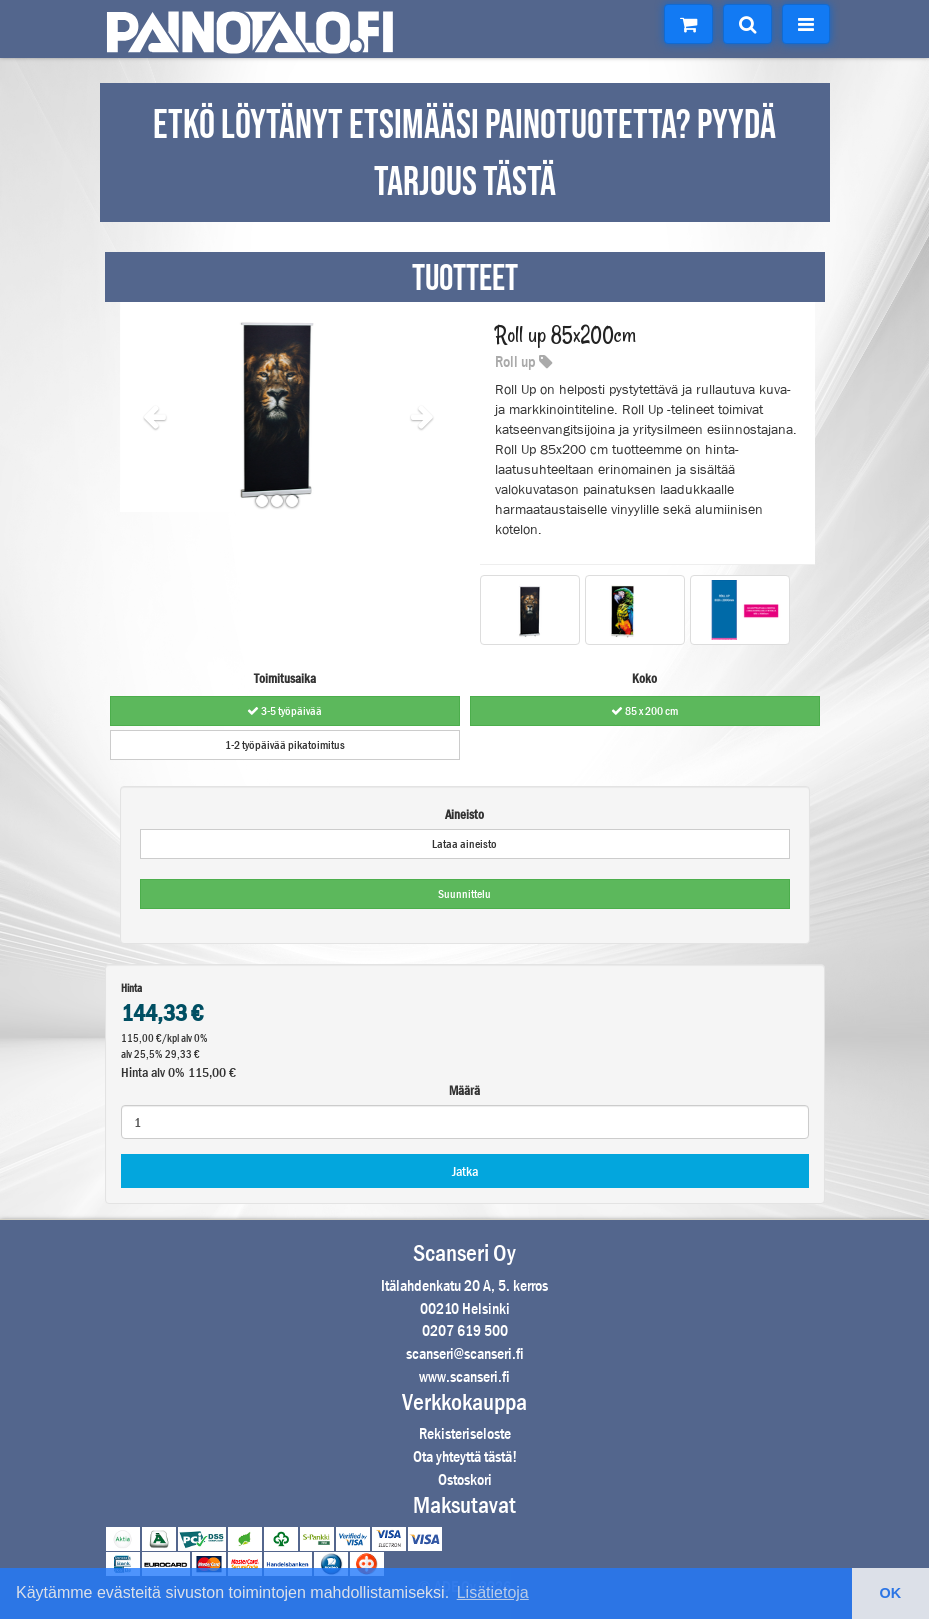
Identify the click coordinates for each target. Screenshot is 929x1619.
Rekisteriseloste (465, 1433)
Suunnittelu (464, 894)
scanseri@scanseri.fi (465, 1353)
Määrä (464, 1090)
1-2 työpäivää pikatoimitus (285, 745)
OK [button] (891, 1593)
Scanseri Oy (464, 1253)
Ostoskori (465, 1479)
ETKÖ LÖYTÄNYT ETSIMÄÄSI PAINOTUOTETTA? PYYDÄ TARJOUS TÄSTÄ (464, 154)
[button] (143, 407)
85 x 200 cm (644, 711)
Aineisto (464, 814)
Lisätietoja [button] (493, 1592)
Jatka (465, 1171)
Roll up (523, 361)
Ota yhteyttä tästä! (465, 1456)
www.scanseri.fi (464, 1376)
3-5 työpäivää (284, 711)
